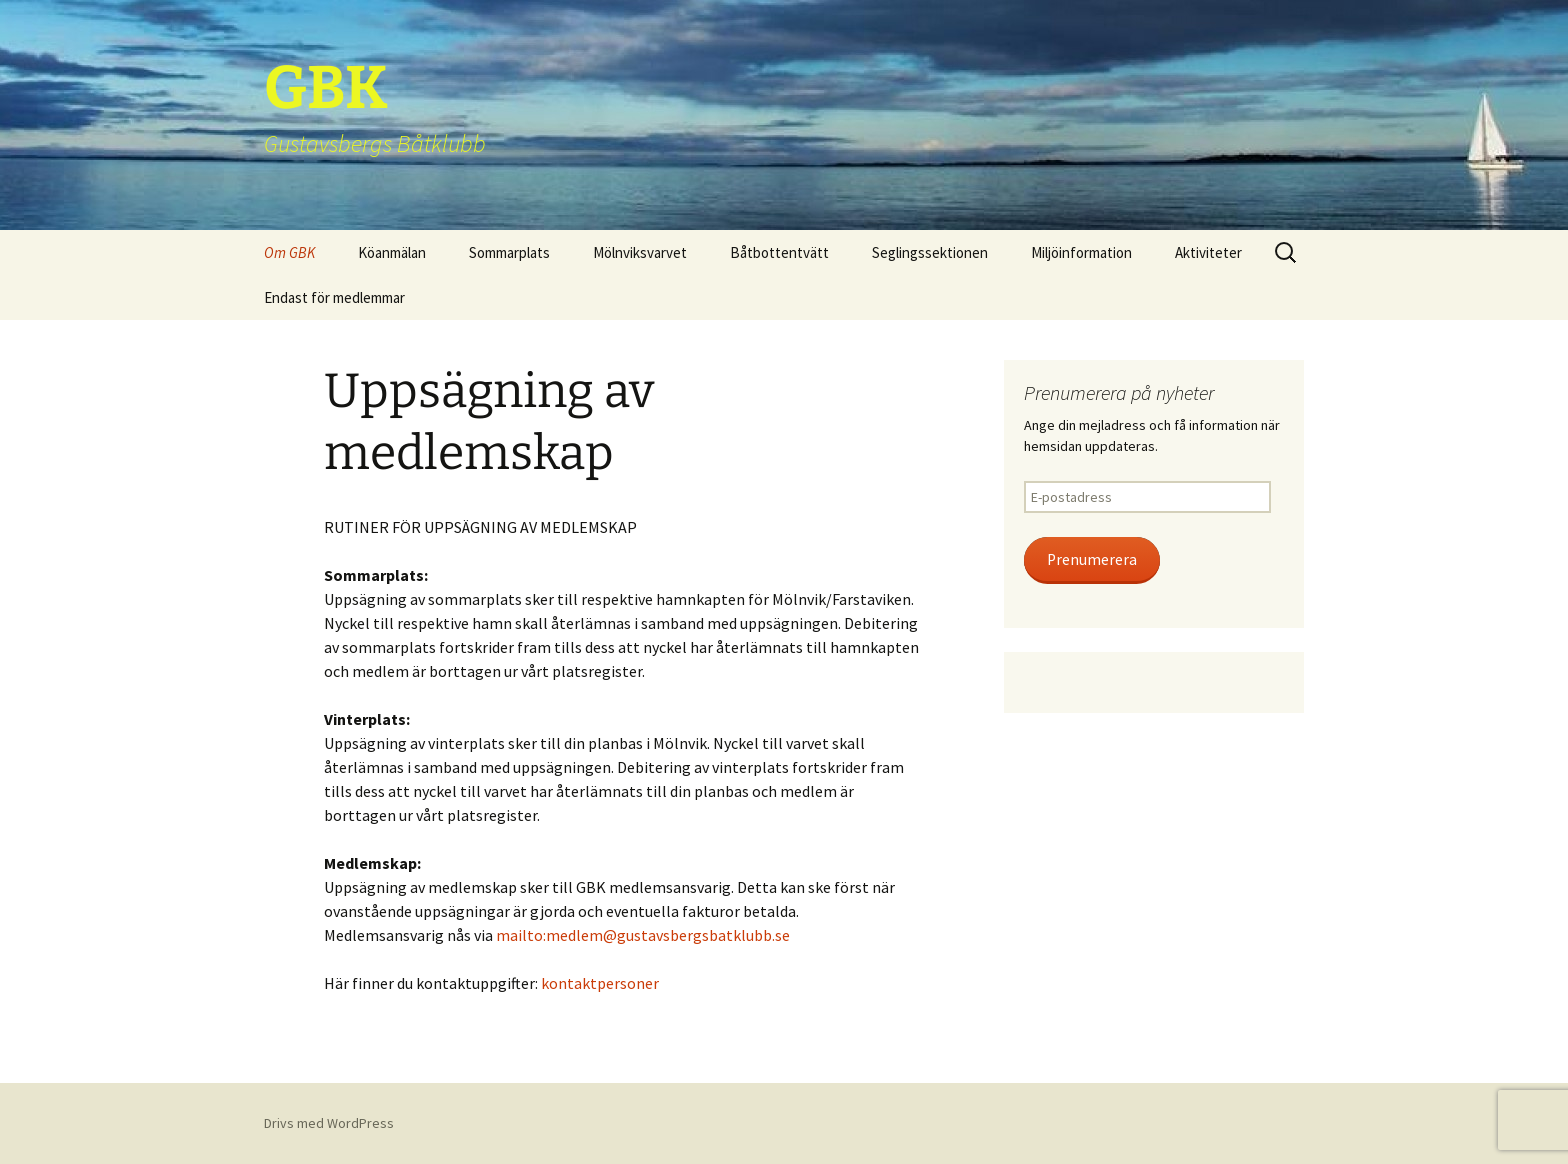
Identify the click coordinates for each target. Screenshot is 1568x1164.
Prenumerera (1092, 559)
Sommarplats (509, 252)
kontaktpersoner (600, 983)
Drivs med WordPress (329, 1123)
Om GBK (289, 252)
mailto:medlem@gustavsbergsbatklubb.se (643, 935)
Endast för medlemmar (334, 297)
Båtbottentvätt (779, 252)
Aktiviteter (1208, 252)
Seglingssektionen (930, 252)
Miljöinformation (1081, 252)
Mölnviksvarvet (640, 252)
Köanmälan (392, 252)
